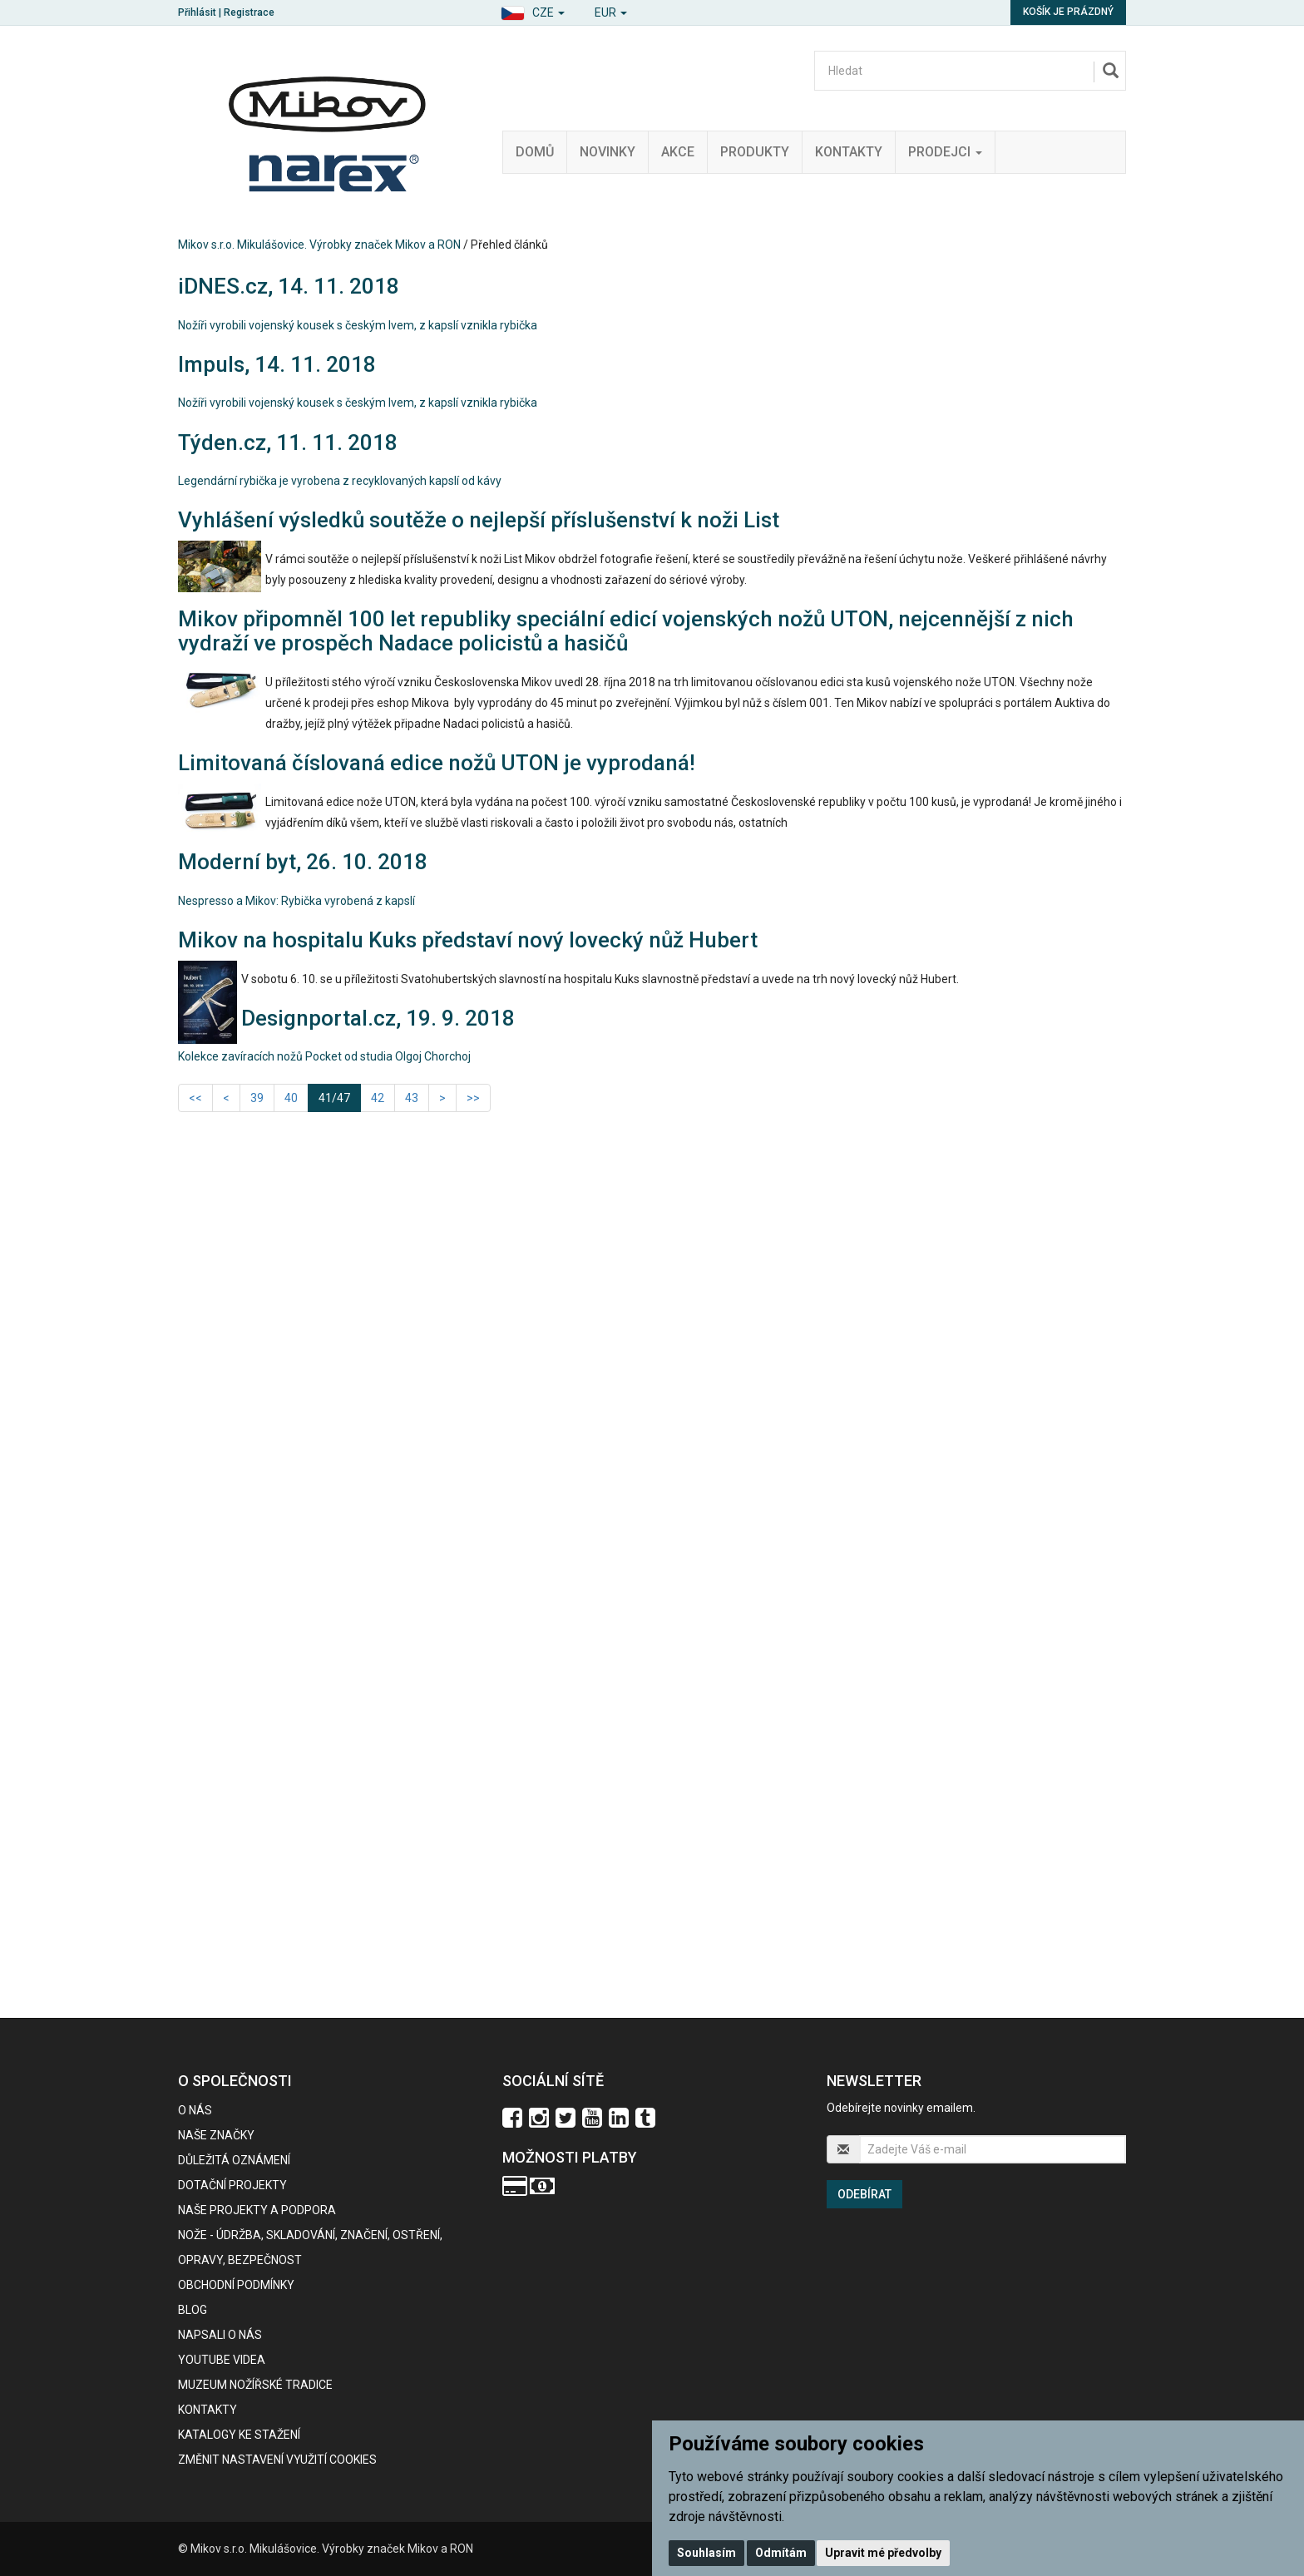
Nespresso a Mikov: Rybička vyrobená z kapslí (296, 900)
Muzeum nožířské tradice (255, 2384)
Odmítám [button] (781, 2552)
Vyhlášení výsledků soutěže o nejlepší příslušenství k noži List (478, 519)
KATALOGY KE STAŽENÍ (239, 2434)
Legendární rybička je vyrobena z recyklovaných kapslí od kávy (339, 480)
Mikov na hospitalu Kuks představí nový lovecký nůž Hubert (468, 939)
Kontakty (848, 152)
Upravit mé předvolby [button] (883, 2552)
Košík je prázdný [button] (1068, 11)
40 (291, 1098)
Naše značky (216, 2135)
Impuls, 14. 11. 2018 (277, 364)
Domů (535, 152)
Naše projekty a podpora (257, 2210)
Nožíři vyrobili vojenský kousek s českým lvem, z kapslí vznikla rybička (357, 325)
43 (411, 1098)
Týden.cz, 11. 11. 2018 (288, 442)
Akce (677, 152)
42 (377, 1098)
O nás (195, 2110)
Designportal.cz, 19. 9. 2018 (378, 1018)
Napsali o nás (220, 2334)
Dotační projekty (232, 2185)
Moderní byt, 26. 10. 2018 (302, 861)
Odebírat (864, 2194)
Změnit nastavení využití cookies (277, 2459)
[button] (532, 10)
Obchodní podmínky (236, 2285)
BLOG (192, 2309)
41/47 (340, 1097)
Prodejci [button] (945, 152)
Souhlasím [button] (706, 2552)
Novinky (607, 152)
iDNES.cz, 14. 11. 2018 (288, 286)
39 (257, 1098)
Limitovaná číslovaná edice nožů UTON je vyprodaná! (436, 762)
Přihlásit (197, 12)
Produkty (754, 152)
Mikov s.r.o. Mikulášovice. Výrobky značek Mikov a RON (319, 244)
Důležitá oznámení (234, 2160)
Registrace (249, 12)
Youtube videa (221, 2359)
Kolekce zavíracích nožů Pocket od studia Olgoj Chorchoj (324, 1056)
